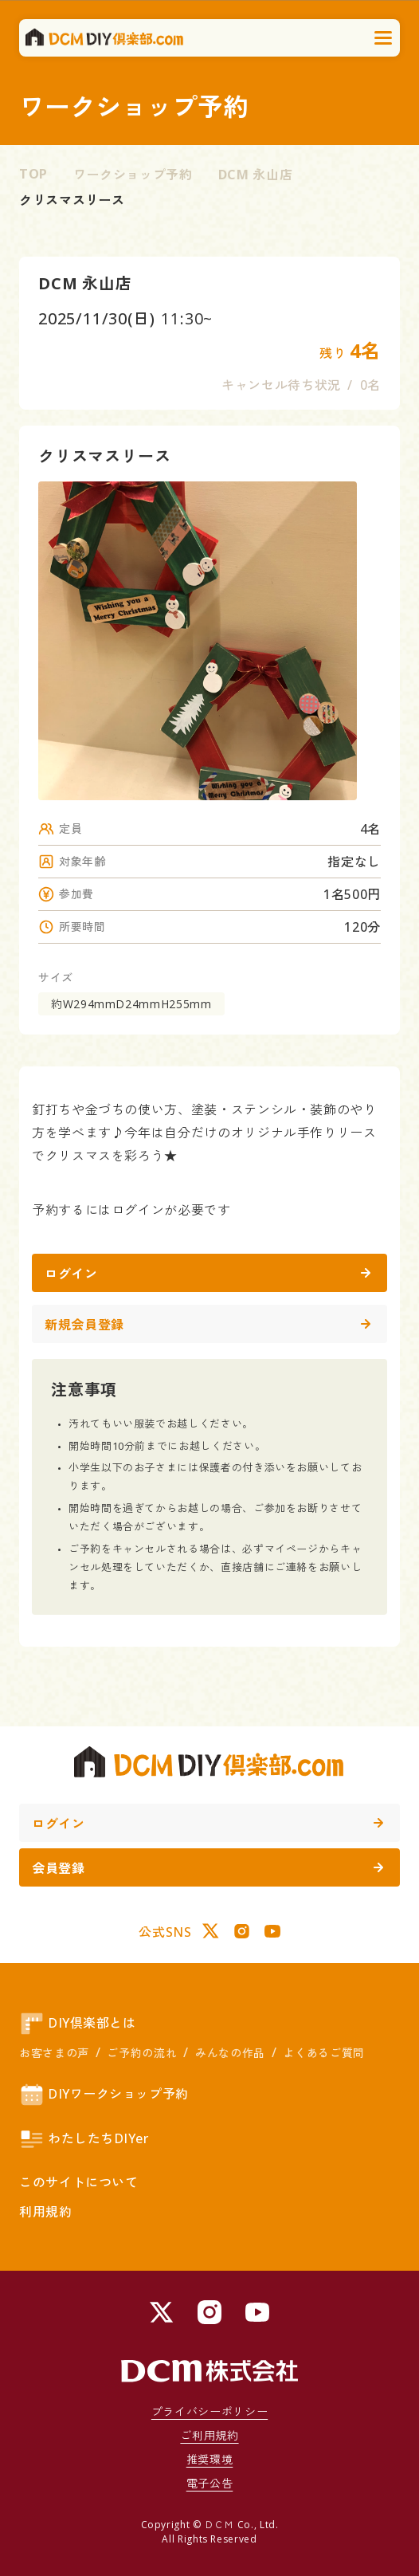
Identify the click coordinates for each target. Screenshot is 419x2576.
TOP (33, 174)
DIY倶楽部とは (77, 2023)
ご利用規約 (209, 2435)
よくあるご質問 (323, 2052)
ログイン (207, 1273)
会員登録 (207, 1868)
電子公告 (209, 2483)
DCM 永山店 (255, 174)
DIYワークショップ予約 (104, 2094)
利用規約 (45, 2212)
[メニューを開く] (384, 38)
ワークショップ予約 (133, 174)
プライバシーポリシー (209, 2411)
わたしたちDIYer (84, 2139)
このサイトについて (79, 2182)
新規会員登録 (207, 1324)
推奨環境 (209, 2459)
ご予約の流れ (142, 2052)
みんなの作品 (230, 2052)
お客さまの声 (54, 2052)
